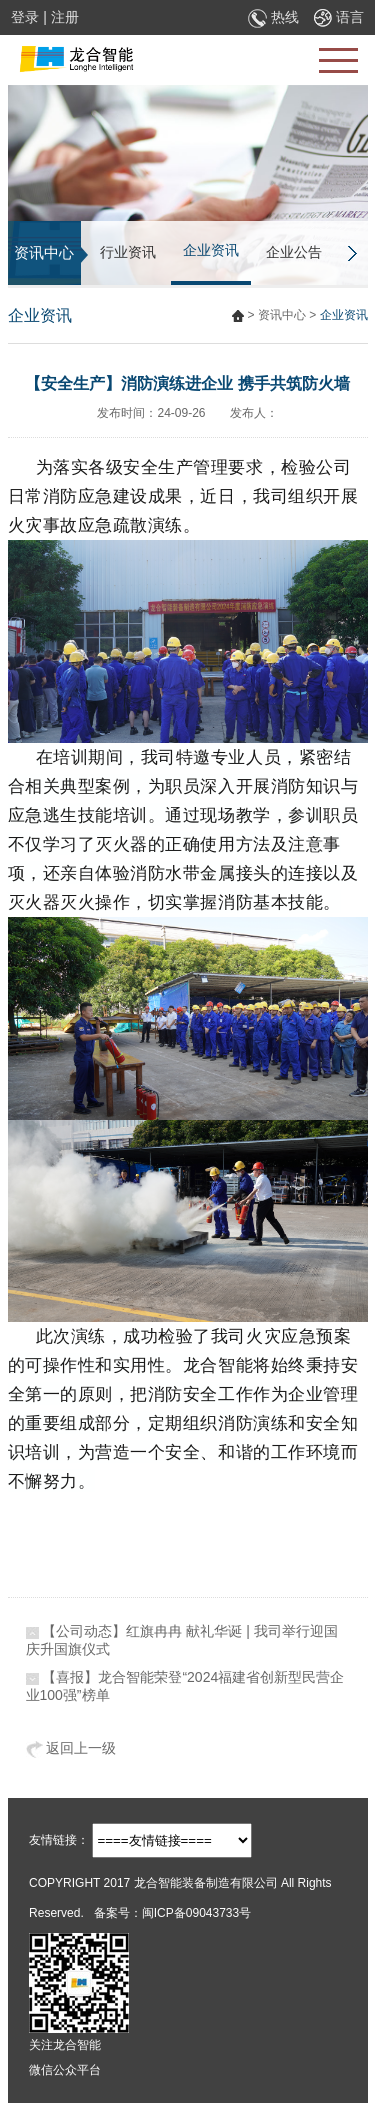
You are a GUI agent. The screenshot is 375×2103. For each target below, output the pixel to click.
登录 (25, 17)
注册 (65, 17)
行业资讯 (128, 252)
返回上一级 (71, 1748)
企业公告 (294, 252)
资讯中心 (282, 315)
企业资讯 (211, 250)
